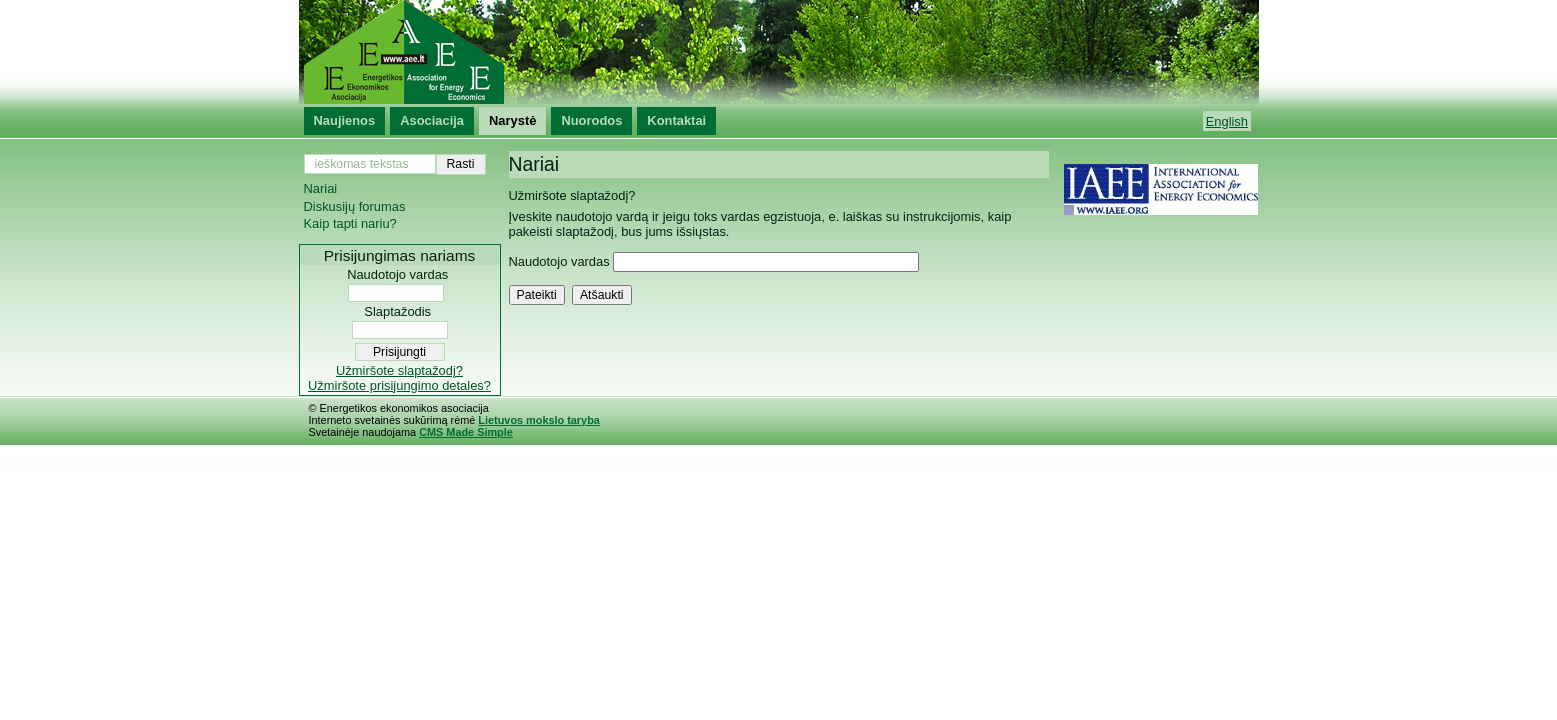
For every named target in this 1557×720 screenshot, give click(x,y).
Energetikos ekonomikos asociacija (779, 52)
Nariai (321, 188)
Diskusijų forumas (355, 206)
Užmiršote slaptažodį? (399, 370)
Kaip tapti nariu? (350, 223)
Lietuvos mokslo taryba (538, 420)
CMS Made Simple (466, 432)
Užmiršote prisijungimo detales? (399, 385)
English (1227, 121)
